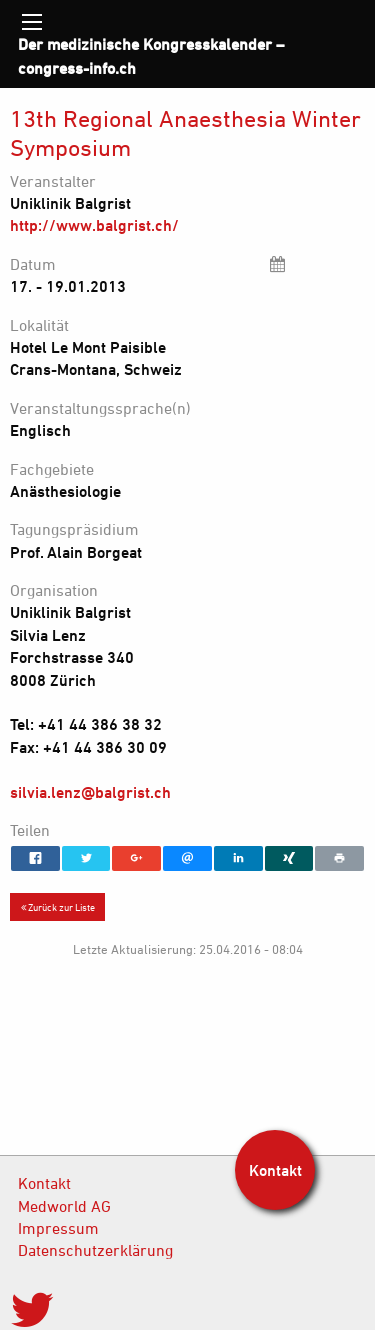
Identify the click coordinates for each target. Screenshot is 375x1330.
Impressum (58, 1228)
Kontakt (44, 1183)
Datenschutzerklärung (95, 1250)
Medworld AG (64, 1206)
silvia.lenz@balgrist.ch (90, 792)
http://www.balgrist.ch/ (94, 225)
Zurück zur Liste (58, 907)
